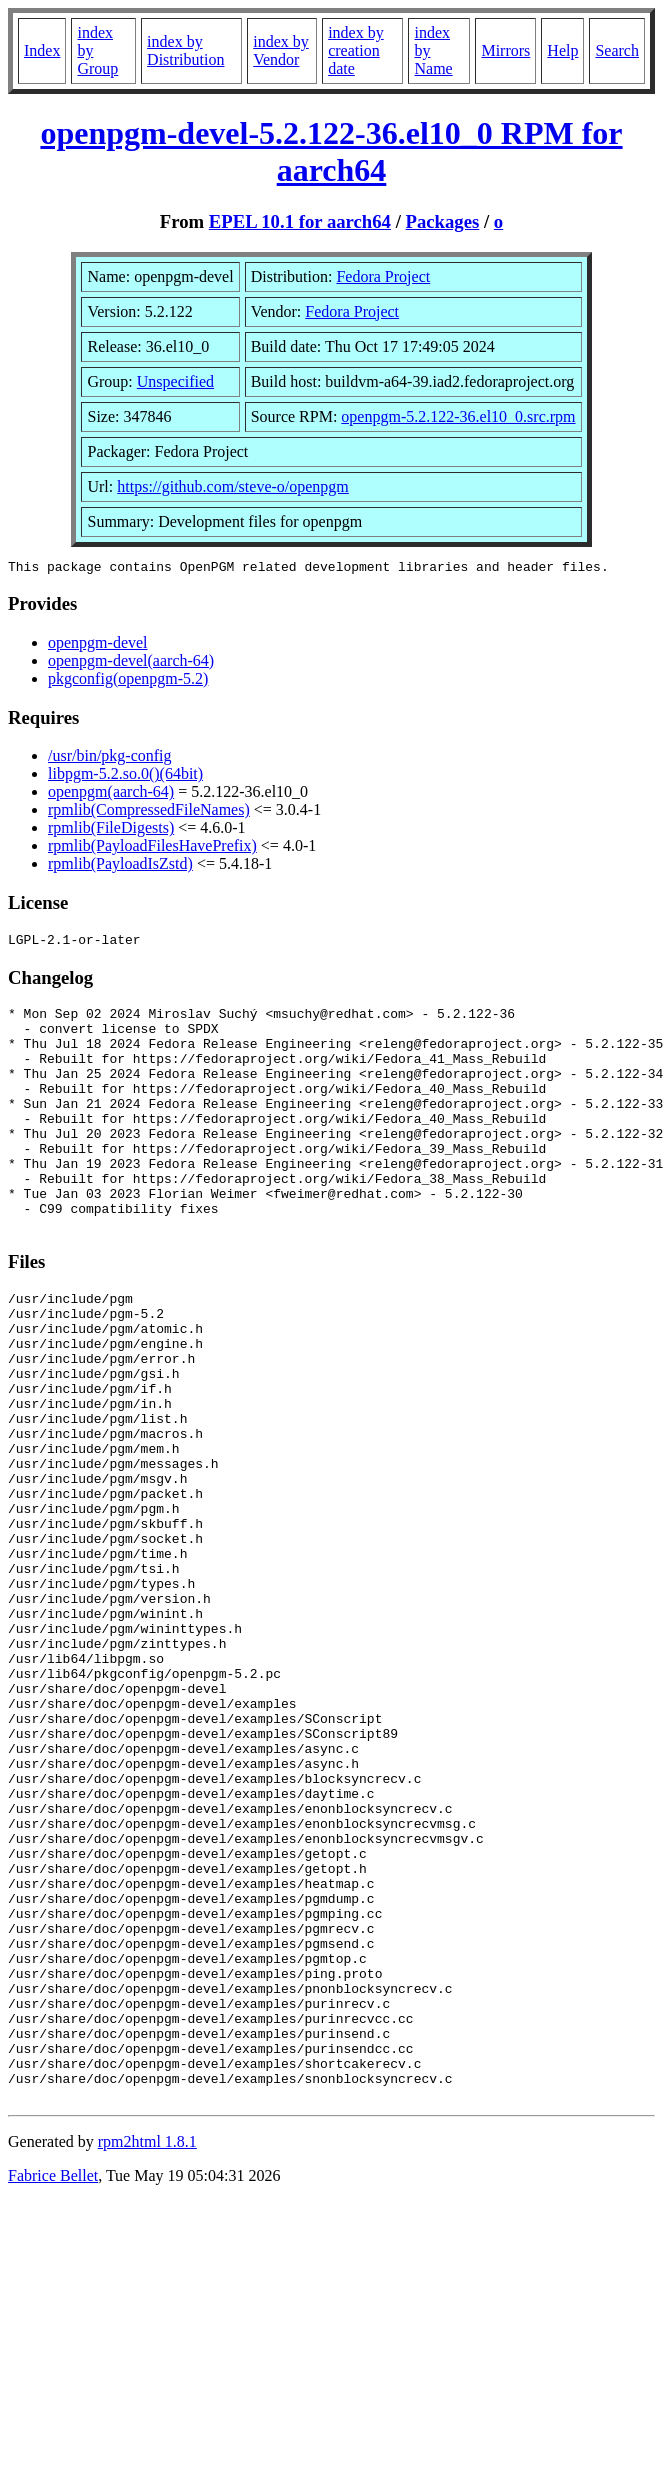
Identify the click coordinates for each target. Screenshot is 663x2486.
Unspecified (175, 381)
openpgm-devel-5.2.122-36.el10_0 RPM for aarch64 (331, 151)
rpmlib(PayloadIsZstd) (120, 866)
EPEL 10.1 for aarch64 (300, 221)
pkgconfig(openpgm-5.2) (128, 681)
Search (617, 50)
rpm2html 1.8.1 (147, 2354)
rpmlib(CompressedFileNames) (149, 812)
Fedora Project (383, 276)
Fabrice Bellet (53, 2388)
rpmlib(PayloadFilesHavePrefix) (152, 848)
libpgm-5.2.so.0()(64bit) (125, 776)
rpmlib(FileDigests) (111, 830)
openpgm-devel (98, 645)
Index (42, 50)
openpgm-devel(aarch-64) (131, 663)
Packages (443, 221)
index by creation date (356, 50)
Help (562, 50)
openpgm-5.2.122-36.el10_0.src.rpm (458, 416)
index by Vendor (281, 50)
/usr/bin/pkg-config (110, 758)
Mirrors (505, 50)
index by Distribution (185, 50)
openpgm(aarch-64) (111, 794)
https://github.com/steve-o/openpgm (233, 486)
